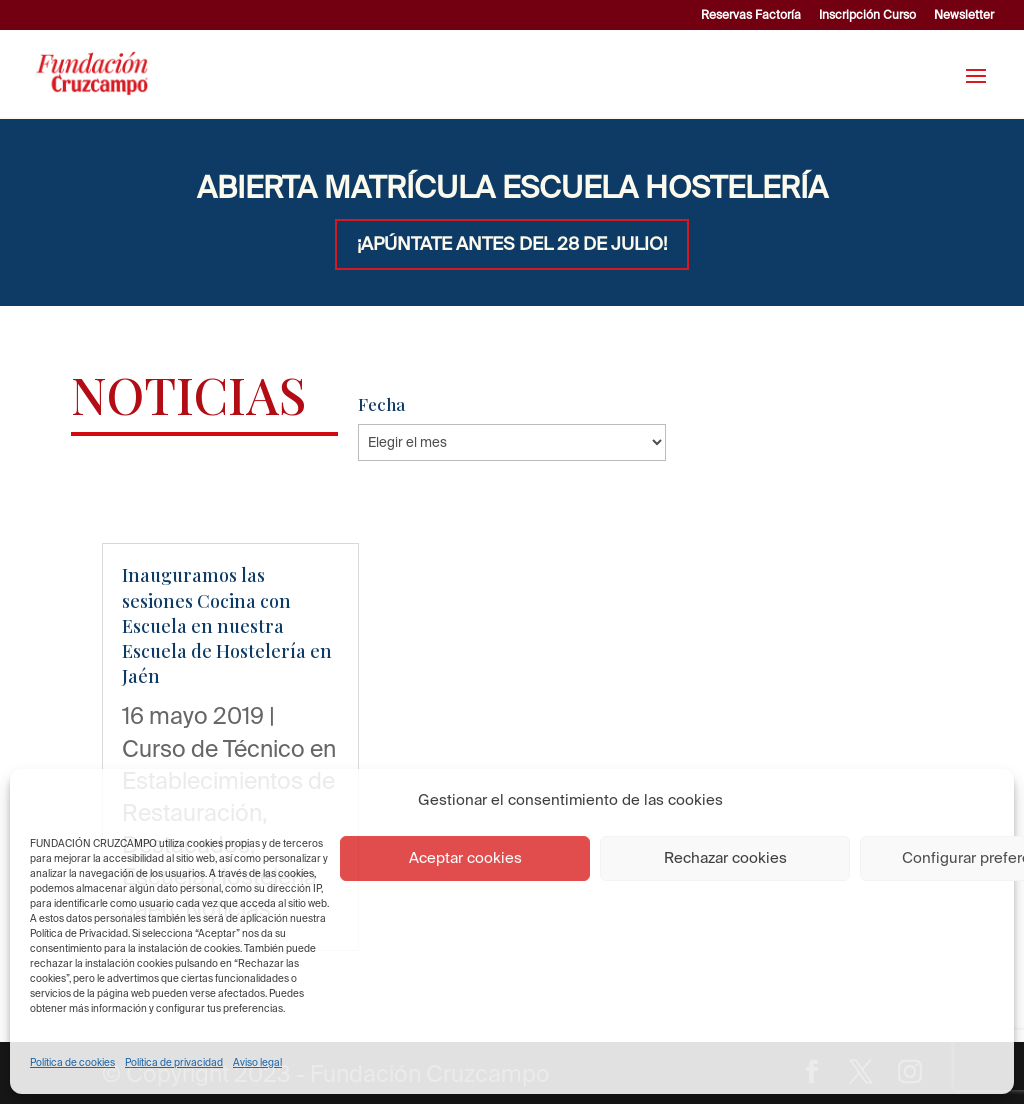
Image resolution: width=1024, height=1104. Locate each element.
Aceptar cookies (465, 857)
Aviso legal (257, 1062)
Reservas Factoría (751, 15)
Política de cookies (72, 1062)
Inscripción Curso (867, 15)
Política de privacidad (174, 1062)
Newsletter (964, 15)
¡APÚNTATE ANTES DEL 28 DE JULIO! (512, 243)
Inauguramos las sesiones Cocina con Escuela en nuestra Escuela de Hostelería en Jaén (227, 625)
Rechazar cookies (725, 857)
